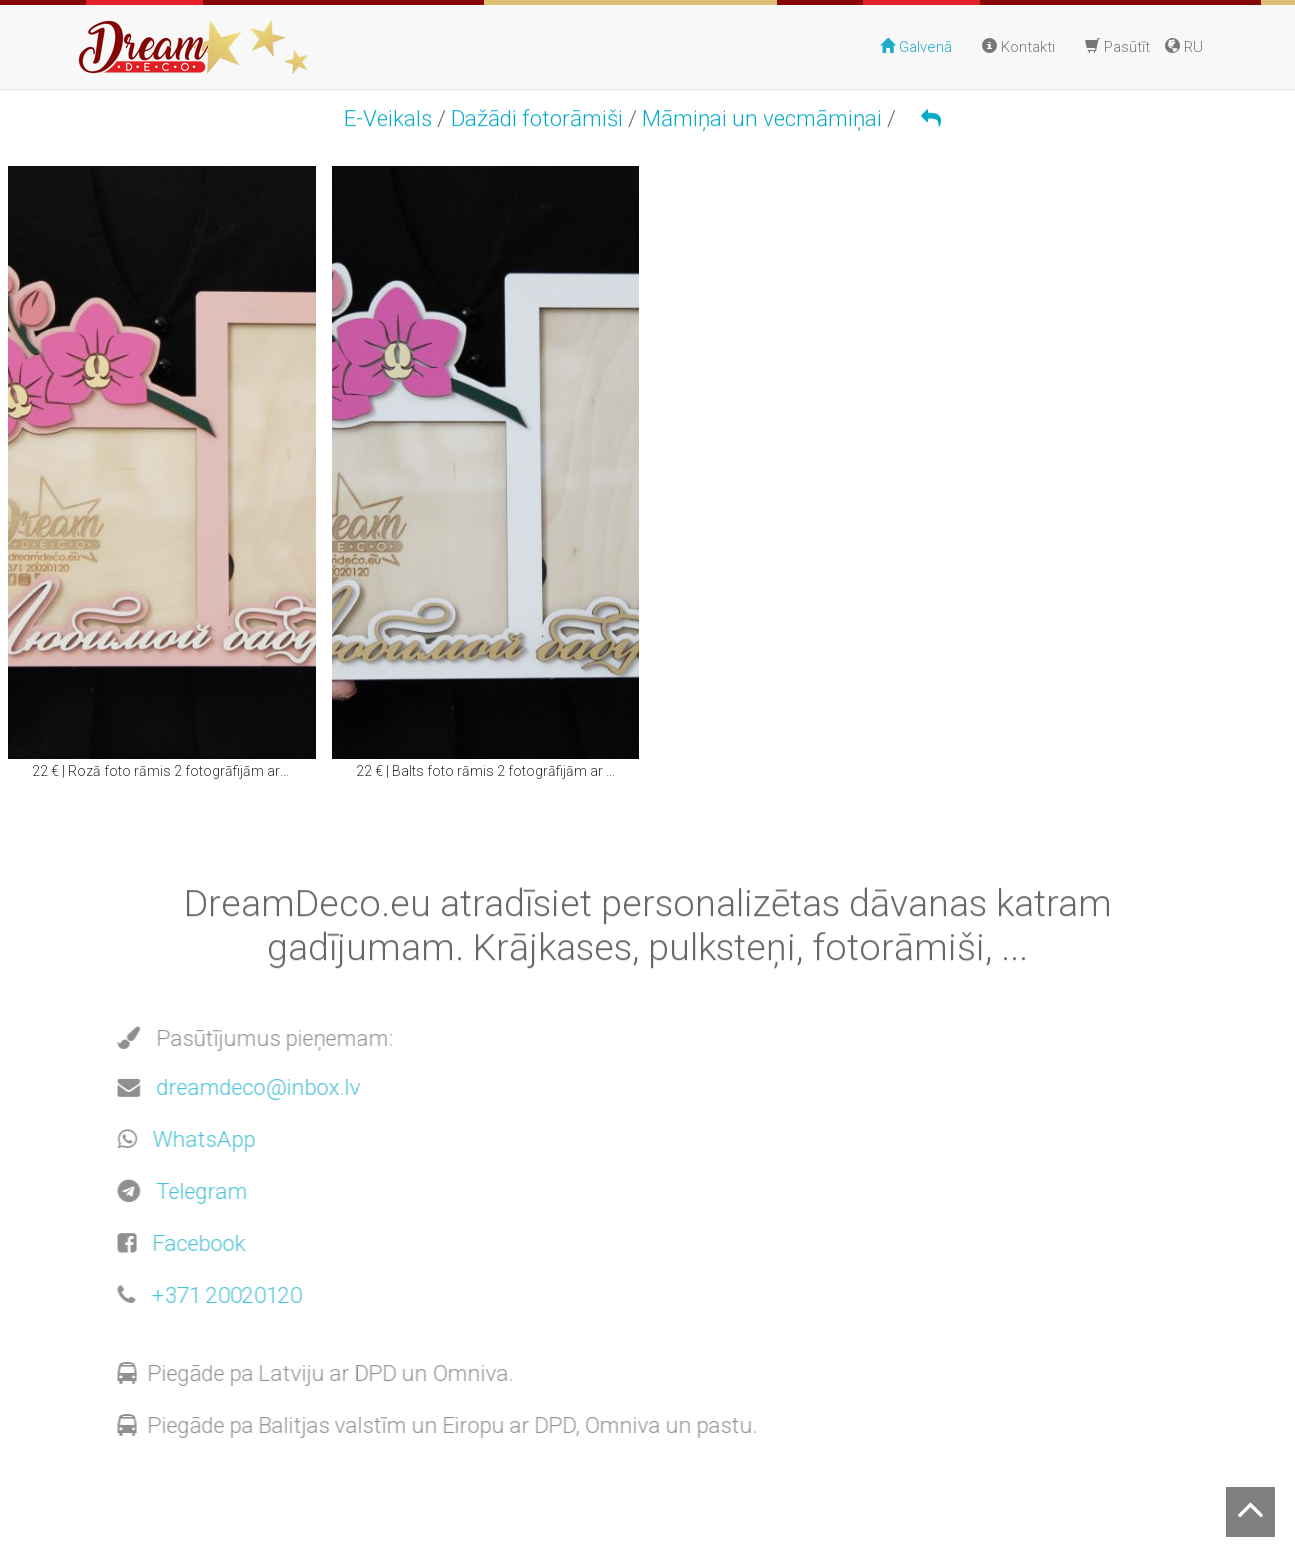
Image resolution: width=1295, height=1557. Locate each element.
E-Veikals (388, 119)
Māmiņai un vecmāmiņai (762, 119)
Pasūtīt (1117, 47)
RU (1184, 47)
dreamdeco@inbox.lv (254, 1087)
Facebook (194, 1243)
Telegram (197, 1191)
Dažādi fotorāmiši (537, 119)
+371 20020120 (222, 1295)
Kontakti (1018, 47)
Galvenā (916, 47)
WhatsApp (199, 1139)
